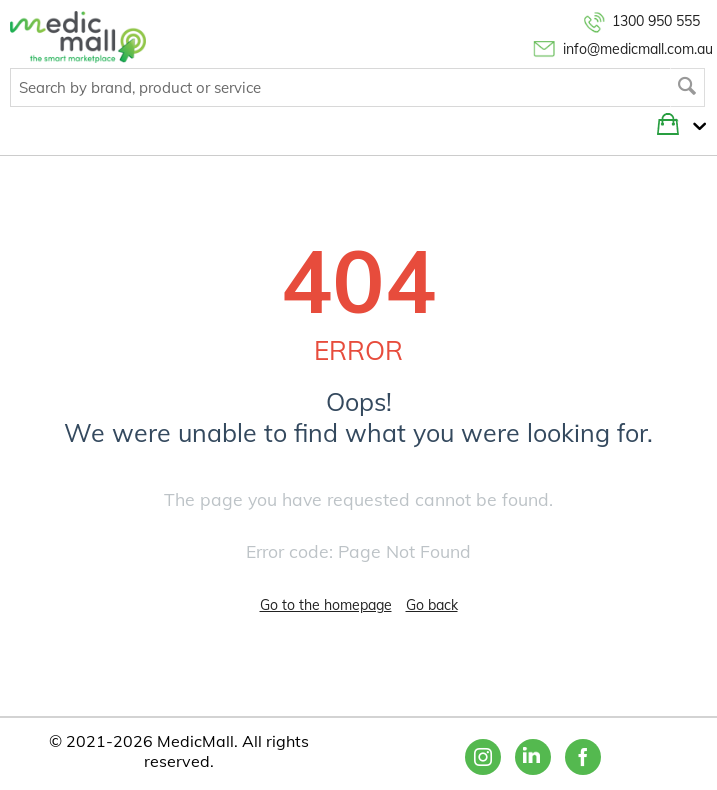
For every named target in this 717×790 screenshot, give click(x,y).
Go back (432, 605)
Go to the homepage (326, 605)
